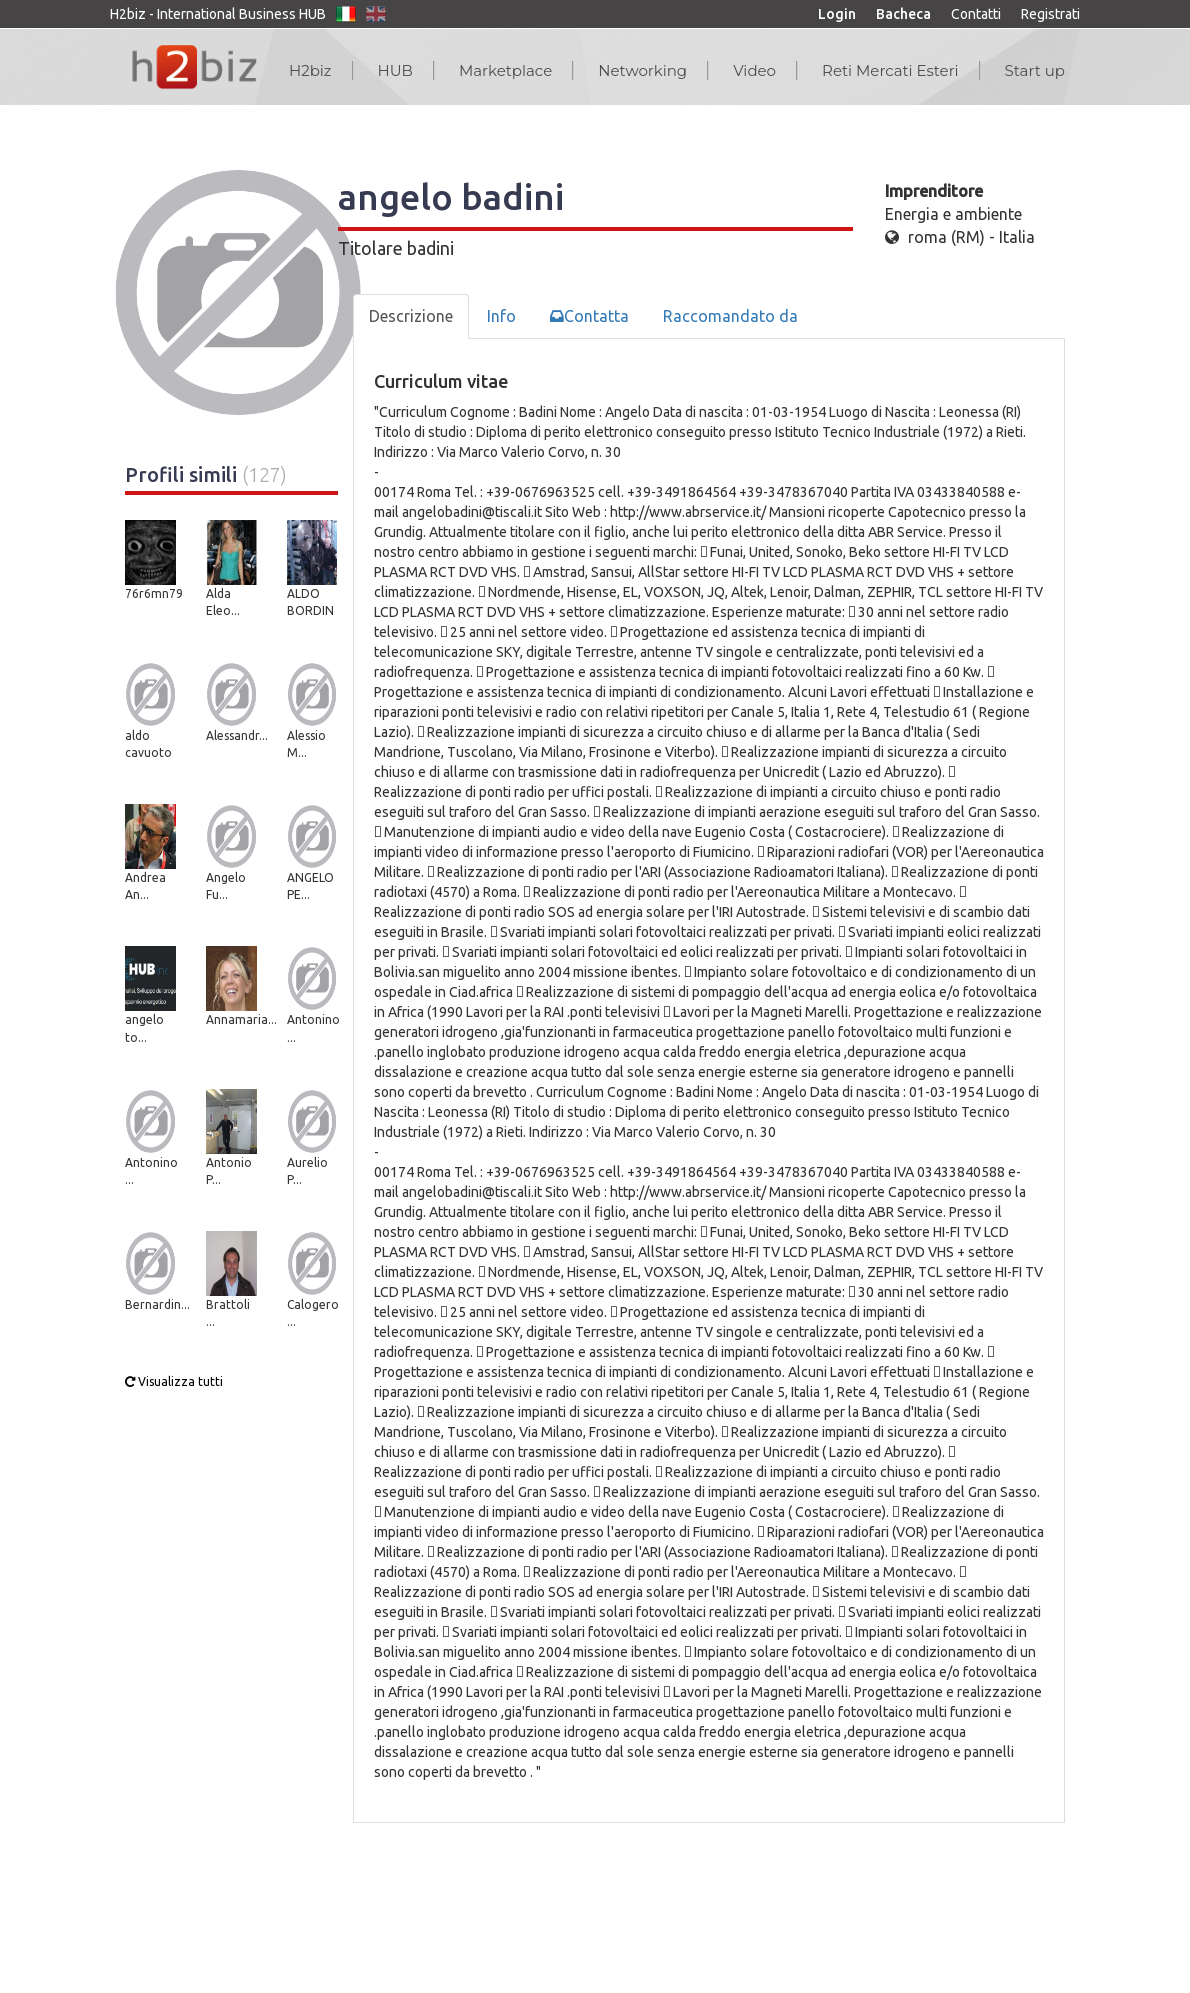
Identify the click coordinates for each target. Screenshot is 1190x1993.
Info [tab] (501, 316)
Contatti (976, 14)
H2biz (310, 70)
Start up (1035, 70)
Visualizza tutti (174, 1381)
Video (754, 70)
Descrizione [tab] (411, 316)
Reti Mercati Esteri (890, 70)
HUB (395, 70)
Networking (642, 70)
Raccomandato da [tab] (730, 316)
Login (837, 14)
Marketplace (505, 70)
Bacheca (903, 14)
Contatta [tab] (589, 316)
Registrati (1050, 14)
